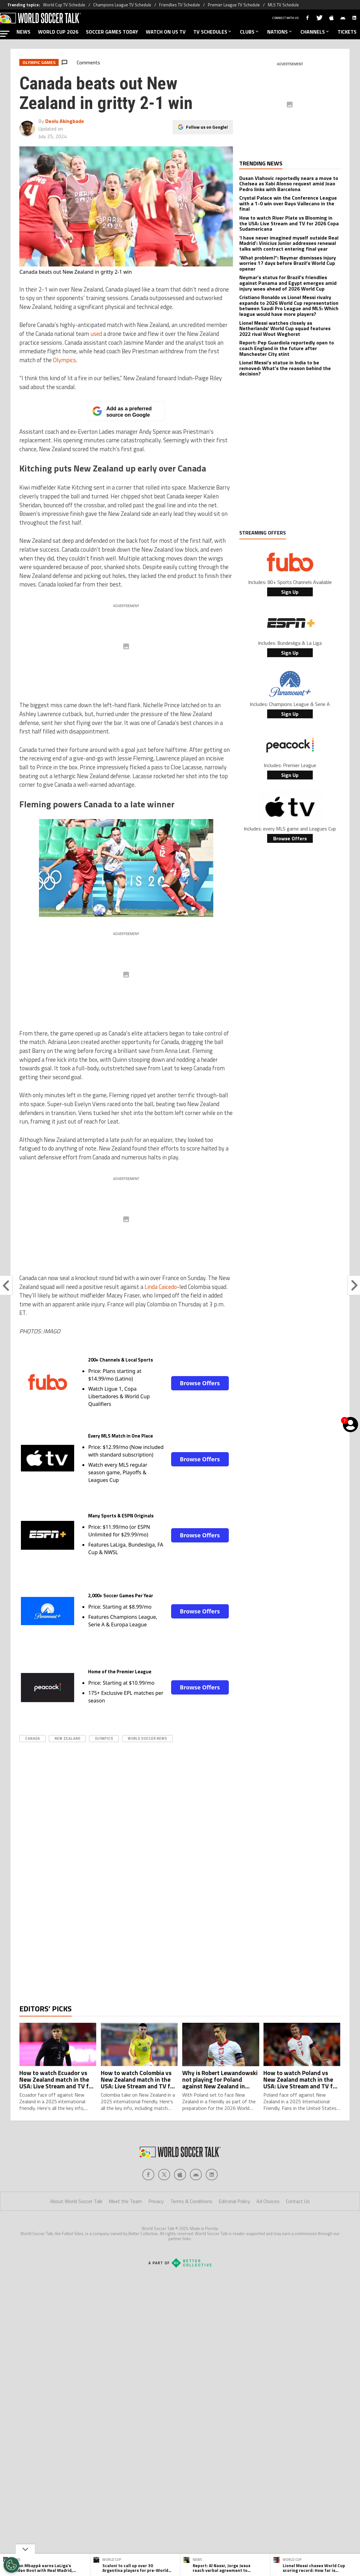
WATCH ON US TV (166, 31)
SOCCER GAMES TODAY (112, 31)
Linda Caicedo (161, 1286)
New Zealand (67, 1738)
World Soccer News (147, 1738)
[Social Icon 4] (212, 2199)
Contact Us (298, 2226)
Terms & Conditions (191, 2226)
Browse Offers (200, 1383)
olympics (104, 1738)
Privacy (156, 2226)
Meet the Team (125, 2226)
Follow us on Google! (207, 127)
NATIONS (280, 31)
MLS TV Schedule (283, 5)
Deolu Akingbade (64, 121)
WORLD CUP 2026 (58, 31)
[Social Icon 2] (180, 2199)
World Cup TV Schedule (64, 5)
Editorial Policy (234, 2226)
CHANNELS (315, 31)
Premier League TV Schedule (234, 5)
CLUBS (250, 31)
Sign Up (290, 592)
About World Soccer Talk (76, 2226)
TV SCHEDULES (212, 31)
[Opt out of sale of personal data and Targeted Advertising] (11, 2565)
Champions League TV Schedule (122, 5)
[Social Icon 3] (196, 2199)
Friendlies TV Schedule (179, 5)
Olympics (64, 360)
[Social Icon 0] (148, 2199)
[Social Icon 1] (164, 2199)
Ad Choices (268, 2226)
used (96, 333)
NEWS (23, 31)
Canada (32, 1738)
